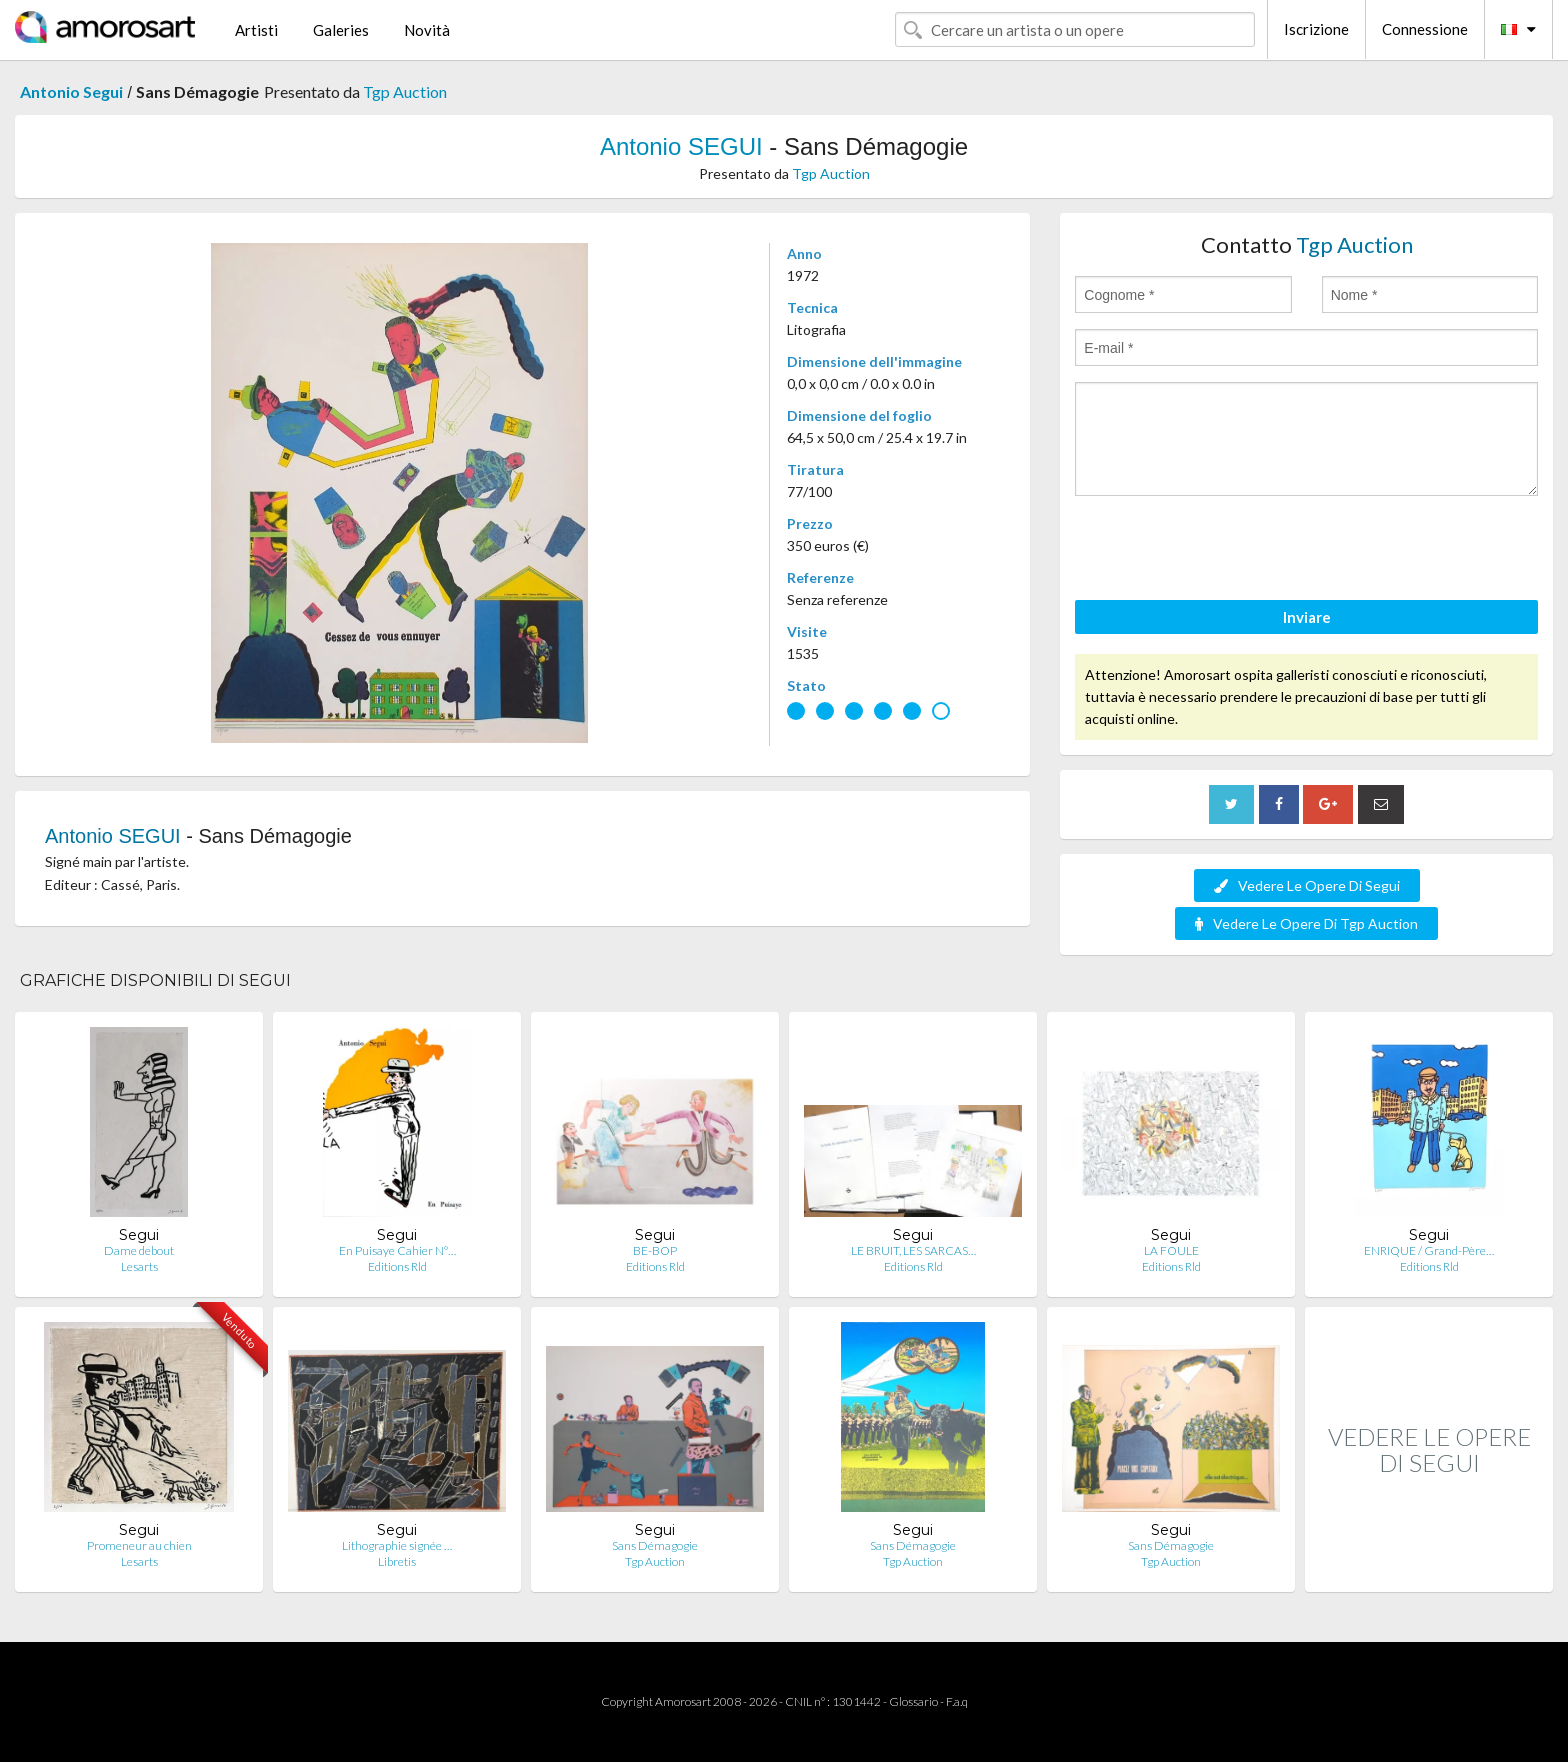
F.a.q (957, 1701)
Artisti (256, 30)
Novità (427, 30)
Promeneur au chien (139, 1545)
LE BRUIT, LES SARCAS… (913, 1250)
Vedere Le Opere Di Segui (1307, 885)
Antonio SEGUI (681, 146)
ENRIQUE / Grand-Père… (1429, 1250)
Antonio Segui (71, 91)
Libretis (397, 1561)
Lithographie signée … (397, 1545)
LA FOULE (1171, 1250)
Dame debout (139, 1250)
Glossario (913, 1701)
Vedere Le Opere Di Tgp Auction (1306, 923)
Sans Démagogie (655, 1545)
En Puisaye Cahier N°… (397, 1250)
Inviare (1307, 617)
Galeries (341, 30)
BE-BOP (655, 1250)
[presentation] (1227, 551)
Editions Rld (397, 1266)
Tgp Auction (405, 91)
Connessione (1425, 29)
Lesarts (139, 1266)
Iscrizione (1316, 29)
